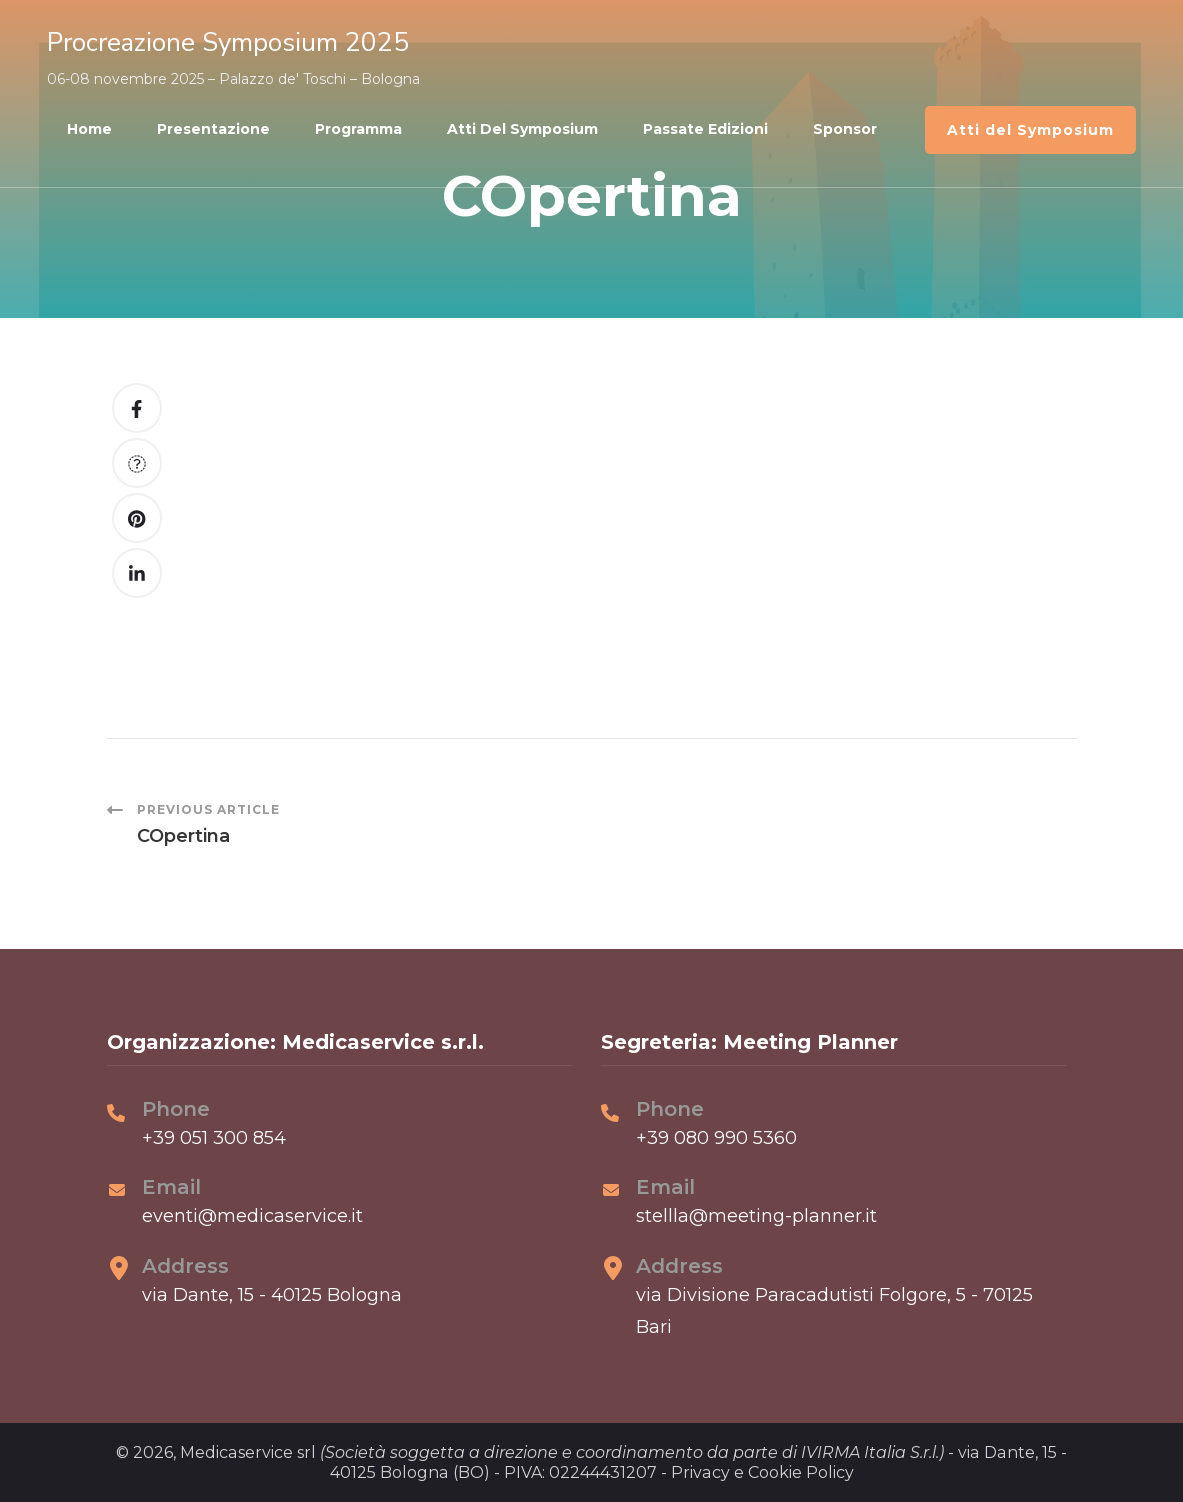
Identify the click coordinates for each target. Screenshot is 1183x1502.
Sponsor (845, 129)
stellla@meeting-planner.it (756, 1216)
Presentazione (213, 129)
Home (89, 129)
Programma (358, 129)
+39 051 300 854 (214, 1138)
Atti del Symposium (522, 129)
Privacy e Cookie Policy (762, 1472)
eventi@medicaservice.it (252, 1216)
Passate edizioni (705, 129)
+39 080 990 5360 (716, 1138)
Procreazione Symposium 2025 (228, 42)
